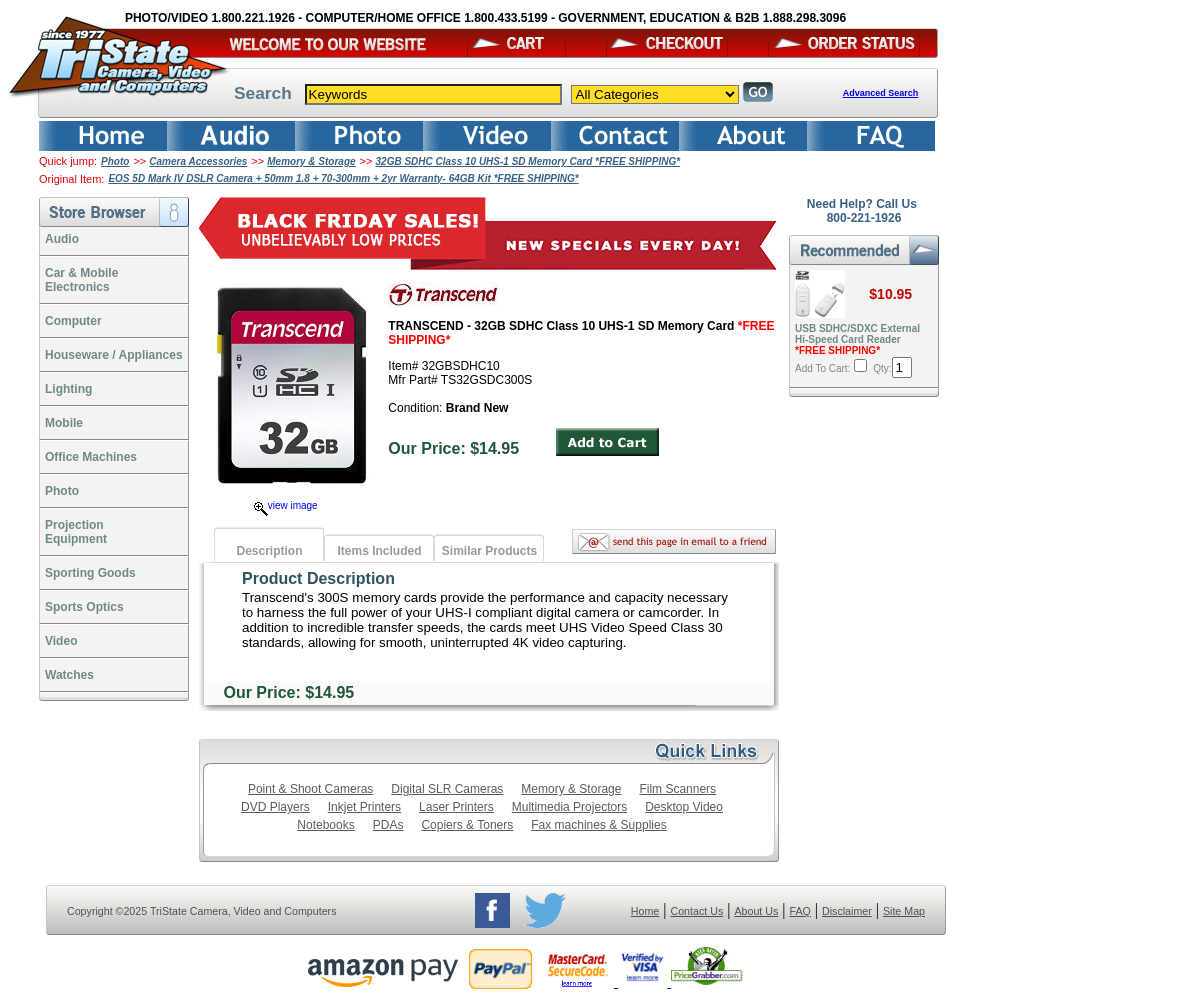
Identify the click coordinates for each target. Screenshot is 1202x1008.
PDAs (388, 825)
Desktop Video (684, 807)
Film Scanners (677, 789)
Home (645, 911)
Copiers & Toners (467, 825)
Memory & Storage (311, 161)
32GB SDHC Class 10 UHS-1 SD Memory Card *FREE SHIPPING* (528, 161)
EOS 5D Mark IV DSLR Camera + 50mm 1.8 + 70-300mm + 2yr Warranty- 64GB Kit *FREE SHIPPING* (343, 178)
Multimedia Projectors (569, 807)
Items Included (379, 551)
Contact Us (697, 911)
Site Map (904, 911)
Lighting (68, 389)
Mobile (64, 423)
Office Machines (91, 457)
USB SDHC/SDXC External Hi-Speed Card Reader (857, 339)
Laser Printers (456, 807)
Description (269, 551)
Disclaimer (847, 911)
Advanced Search (881, 93)
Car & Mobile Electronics (81, 280)
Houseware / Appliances (114, 355)
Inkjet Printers (364, 807)
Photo (115, 161)
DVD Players (275, 807)
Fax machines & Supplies (598, 825)
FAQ (799, 911)
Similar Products (489, 551)
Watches (69, 675)
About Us (756, 911)
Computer (73, 321)
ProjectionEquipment (76, 532)
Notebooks (325, 825)
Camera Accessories (198, 161)
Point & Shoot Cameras (310, 789)
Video (61, 641)
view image (286, 505)
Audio (62, 239)
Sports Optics (84, 607)
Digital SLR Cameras (447, 789)
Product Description (318, 578)
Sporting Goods (90, 573)
